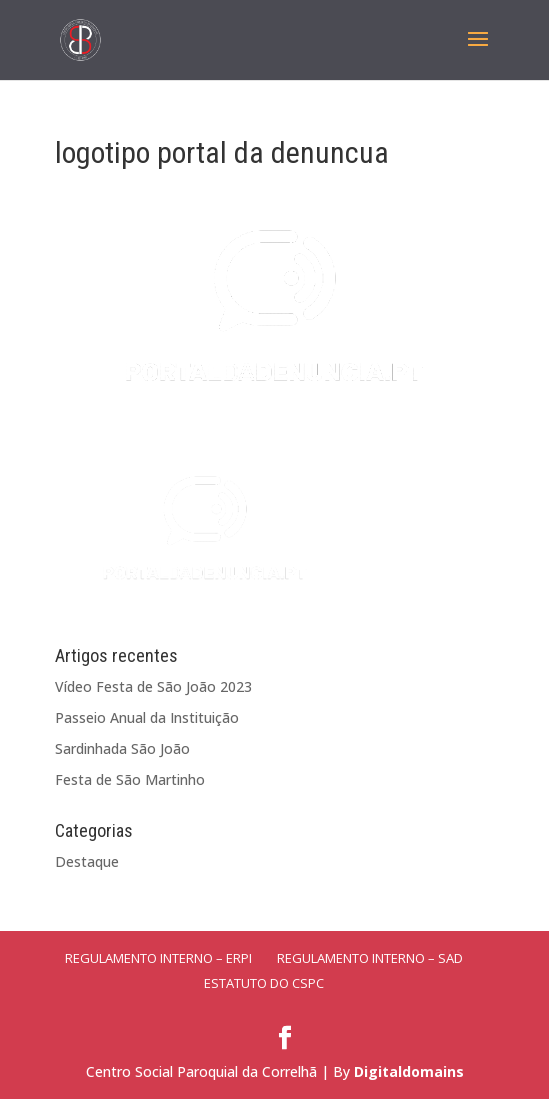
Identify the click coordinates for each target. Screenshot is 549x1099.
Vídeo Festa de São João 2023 (153, 686)
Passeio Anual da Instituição (147, 717)
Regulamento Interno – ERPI (158, 958)
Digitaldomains (409, 1071)
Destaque (87, 861)
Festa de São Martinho (130, 779)
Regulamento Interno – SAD (370, 958)
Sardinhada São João (122, 748)
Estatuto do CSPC (264, 983)
